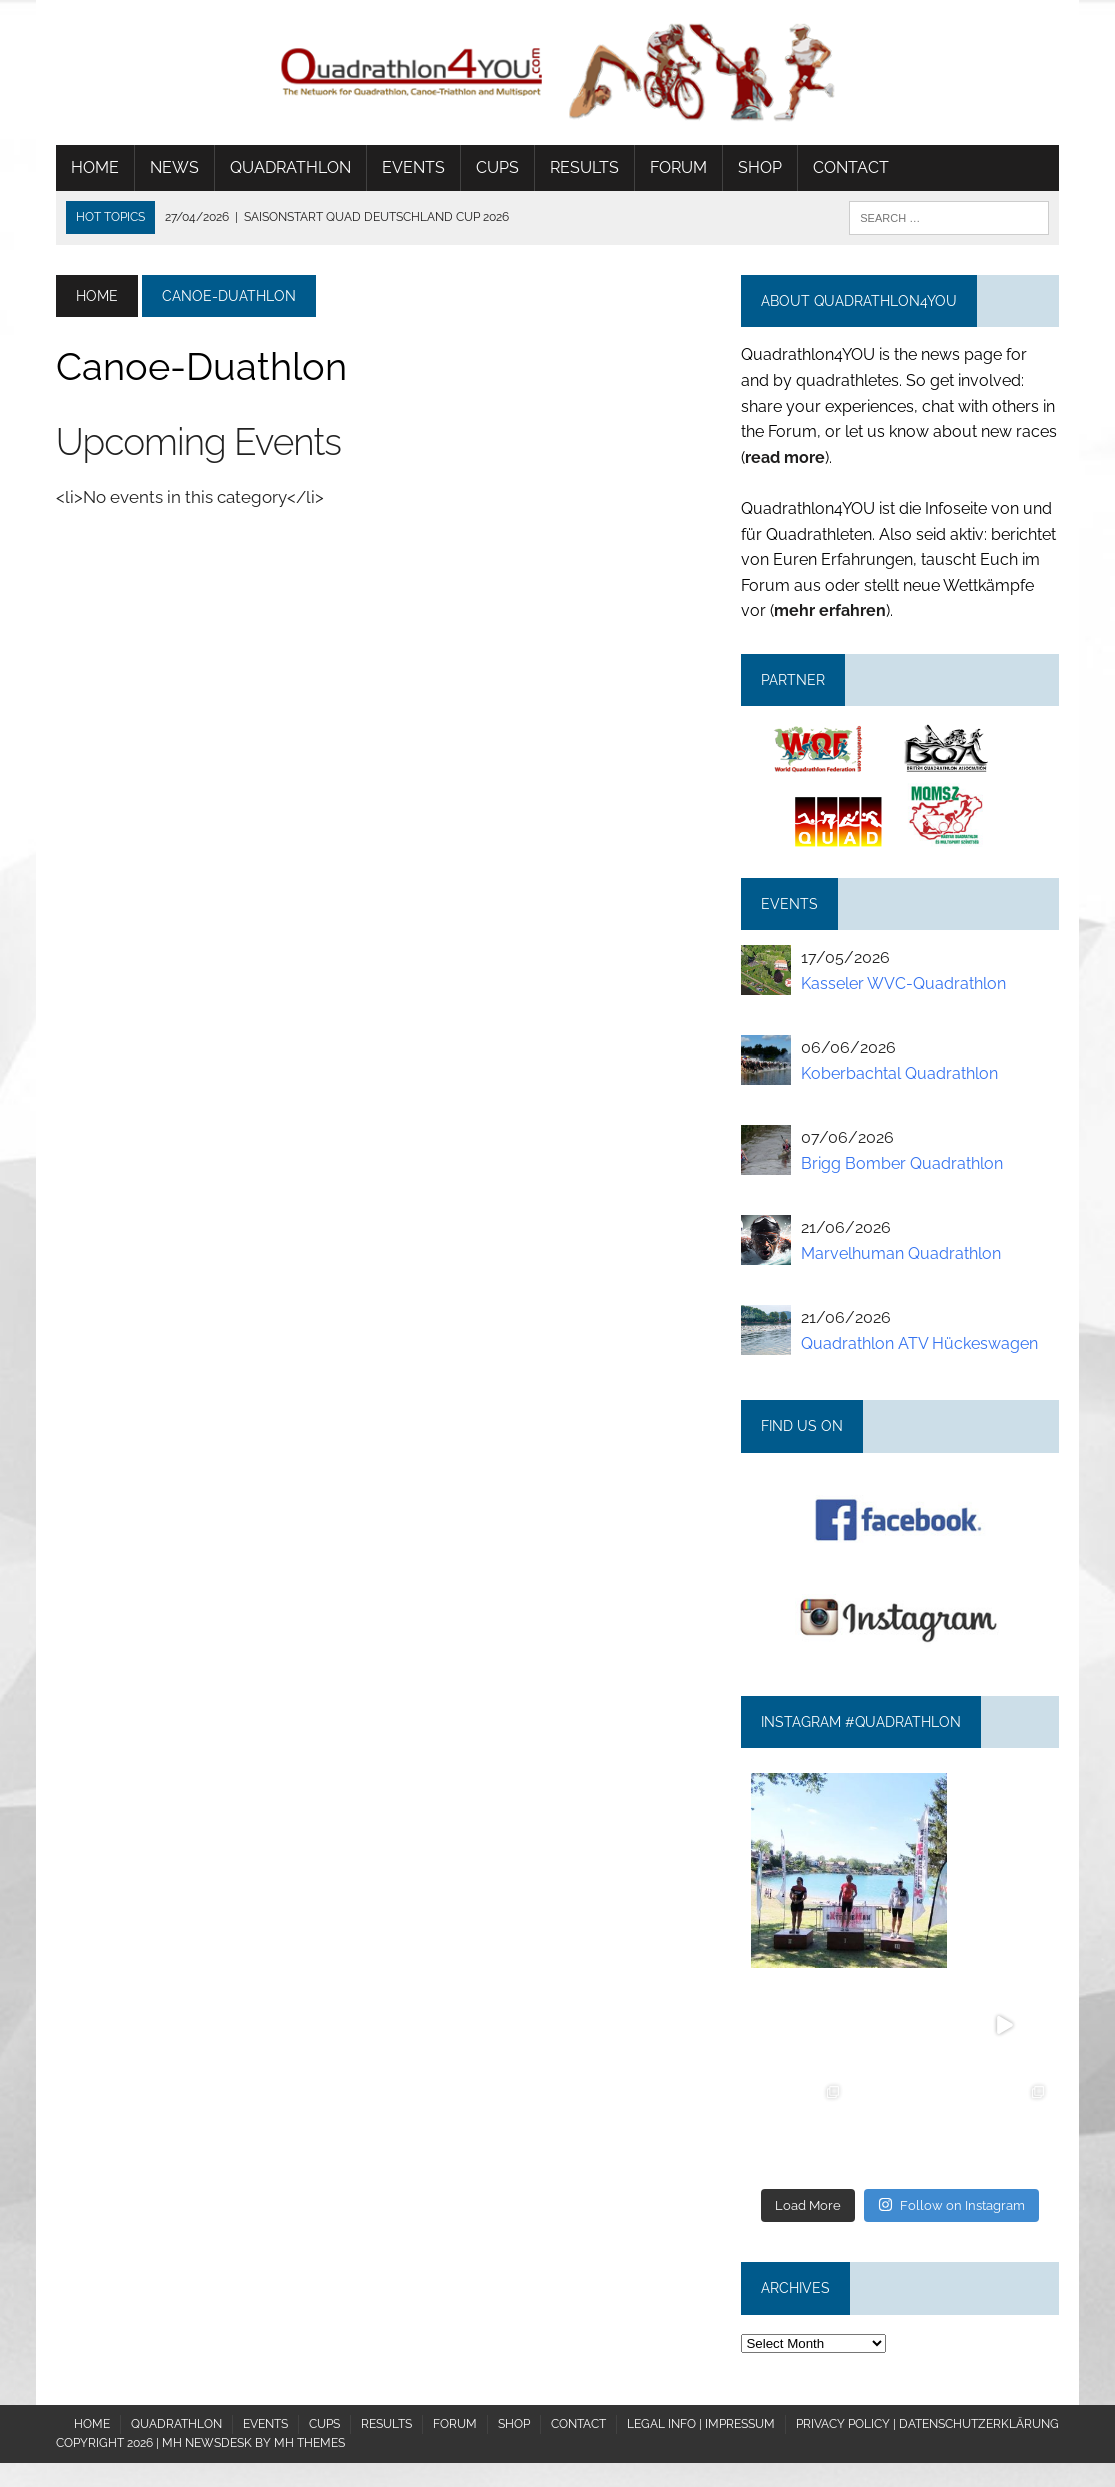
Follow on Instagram (951, 2204)
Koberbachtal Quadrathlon (899, 1073)
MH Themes (309, 2443)
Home (95, 167)
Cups (497, 167)
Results (584, 167)
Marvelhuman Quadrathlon (901, 1253)
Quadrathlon (290, 167)
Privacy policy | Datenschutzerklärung (927, 2424)
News (174, 167)
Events (413, 167)
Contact (851, 167)
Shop (760, 167)
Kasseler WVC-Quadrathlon (903, 983)
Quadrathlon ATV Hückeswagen (919, 1343)
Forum (678, 167)
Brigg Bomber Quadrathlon (902, 1163)
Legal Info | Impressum (701, 2424)
